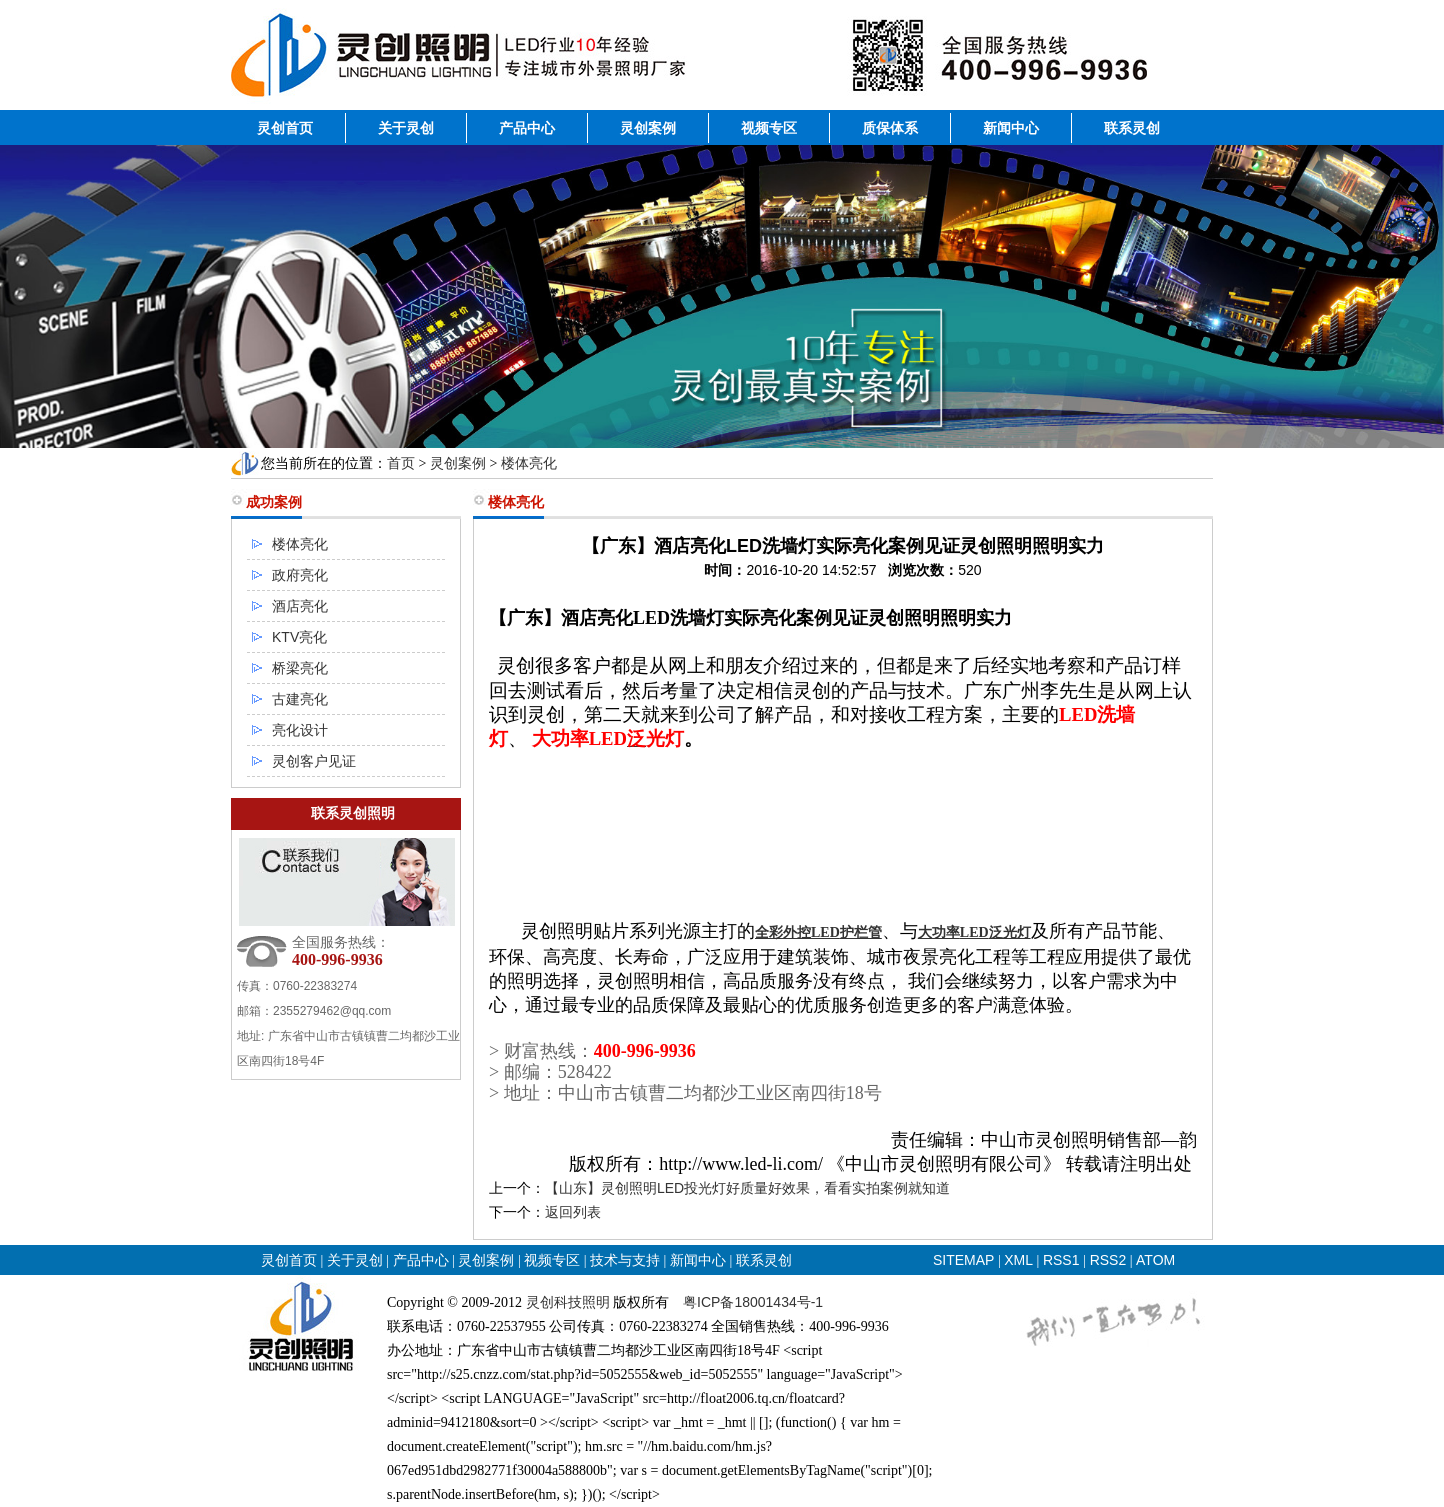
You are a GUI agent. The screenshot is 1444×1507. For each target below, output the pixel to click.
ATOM (1155, 1260)
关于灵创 (406, 128)
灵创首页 (285, 128)
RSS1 (1063, 1260)
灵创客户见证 (314, 761)
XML (1018, 1260)
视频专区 (769, 128)
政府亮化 (300, 575)
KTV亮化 (299, 637)
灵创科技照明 (568, 1302)
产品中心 (527, 128)
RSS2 (1108, 1260)
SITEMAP (963, 1260)
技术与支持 (625, 1260)
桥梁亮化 (300, 668)
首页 (401, 463)
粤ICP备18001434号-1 (753, 1302)
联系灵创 (1132, 128)
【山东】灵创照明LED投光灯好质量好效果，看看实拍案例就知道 (747, 1188)
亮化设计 (300, 730)
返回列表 (573, 1212)
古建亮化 (300, 699)
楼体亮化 (529, 463)
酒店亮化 (300, 606)
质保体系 (890, 128)
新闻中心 (1011, 128)
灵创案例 (648, 128)
